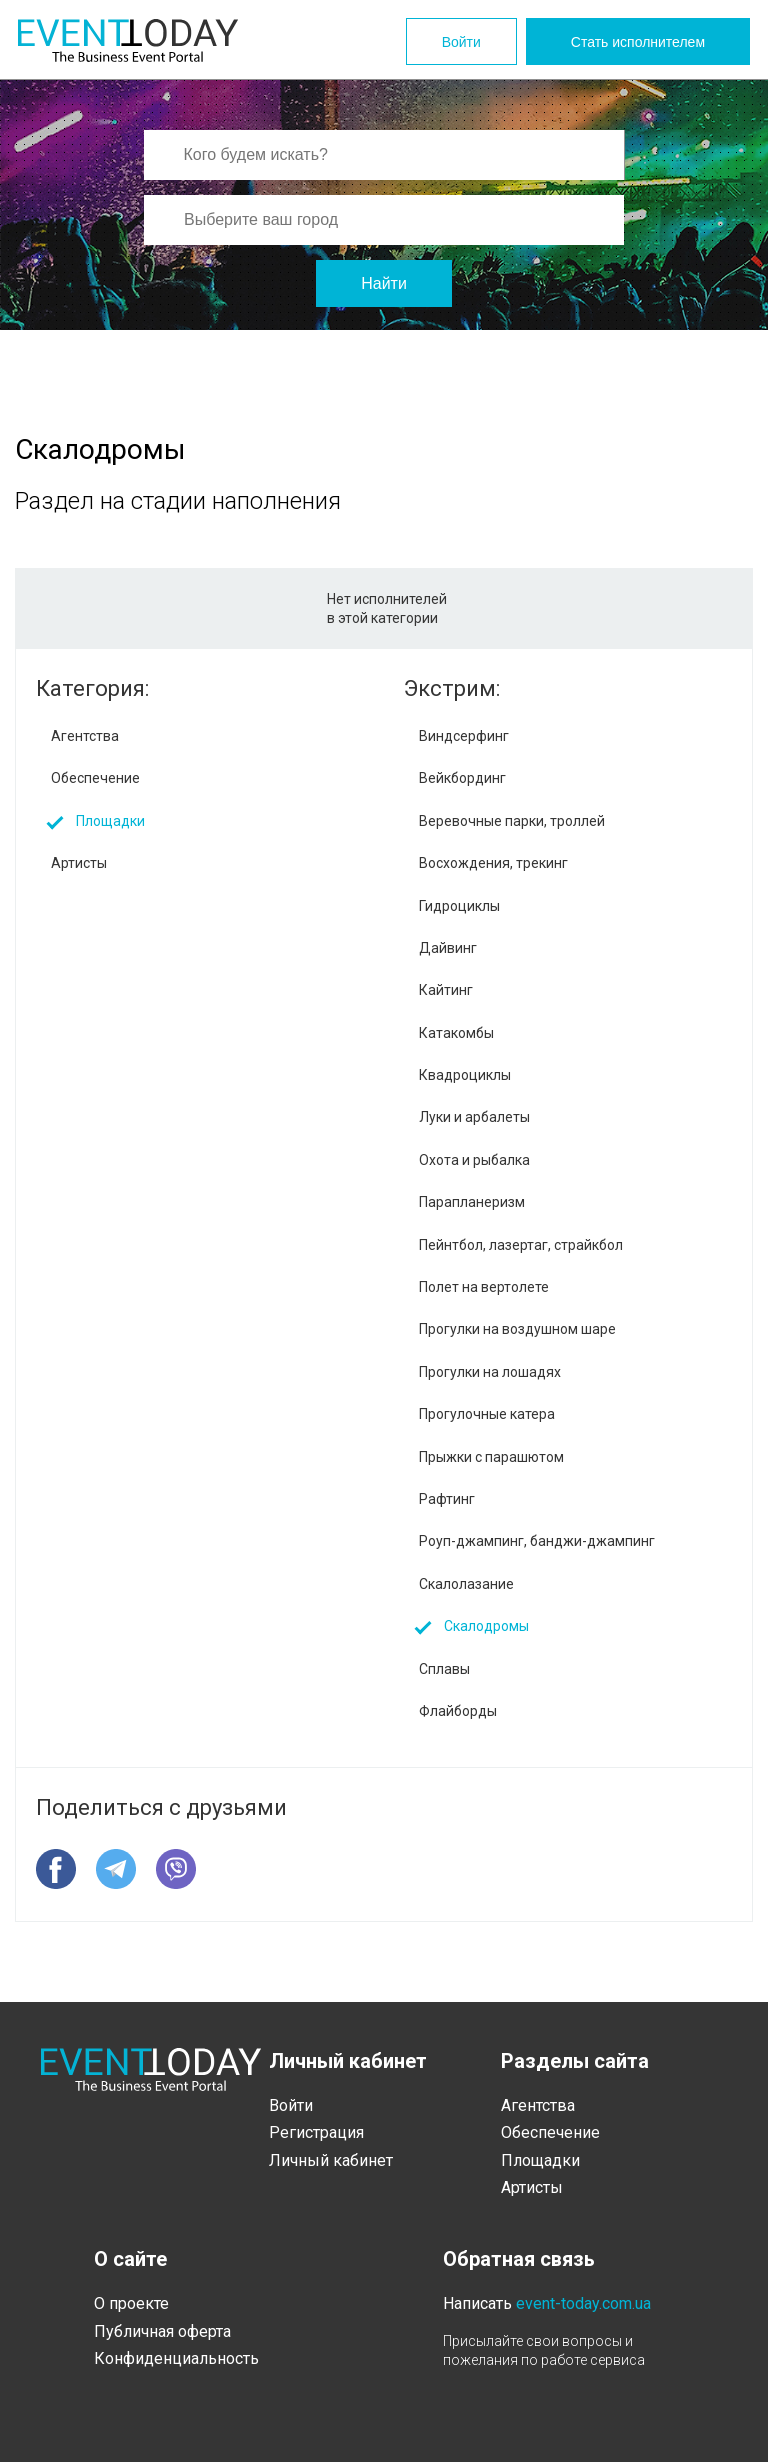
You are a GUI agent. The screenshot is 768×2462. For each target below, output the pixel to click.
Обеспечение (95, 778)
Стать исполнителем (638, 42)
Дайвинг (448, 948)
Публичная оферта (162, 2331)
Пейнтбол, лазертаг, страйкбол (521, 1245)
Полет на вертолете (484, 1287)
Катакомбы (456, 1033)
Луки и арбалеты (474, 1117)
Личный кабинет (331, 2160)
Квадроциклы (465, 1075)
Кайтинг (446, 990)
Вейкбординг (462, 778)
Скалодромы (486, 1626)
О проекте (131, 2303)
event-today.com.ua (583, 2303)
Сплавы (444, 1669)
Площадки (110, 821)
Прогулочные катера (487, 1414)
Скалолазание (466, 1584)
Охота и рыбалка (474, 1160)
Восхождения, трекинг (493, 863)
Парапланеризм (472, 1202)
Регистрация (316, 2132)
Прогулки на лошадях (490, 1372)
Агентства (85, 736)
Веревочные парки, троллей (512, 821)
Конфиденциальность (176, 2358)
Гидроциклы (459, 906)
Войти (461, 42)
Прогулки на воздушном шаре (517, 1329)
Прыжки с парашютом (491, 1457)
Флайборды (458, 1711)
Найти (384, 283)
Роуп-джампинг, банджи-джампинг (537, 1541)
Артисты (79, 863)
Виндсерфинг (464, 736)
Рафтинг (447, 1499)
